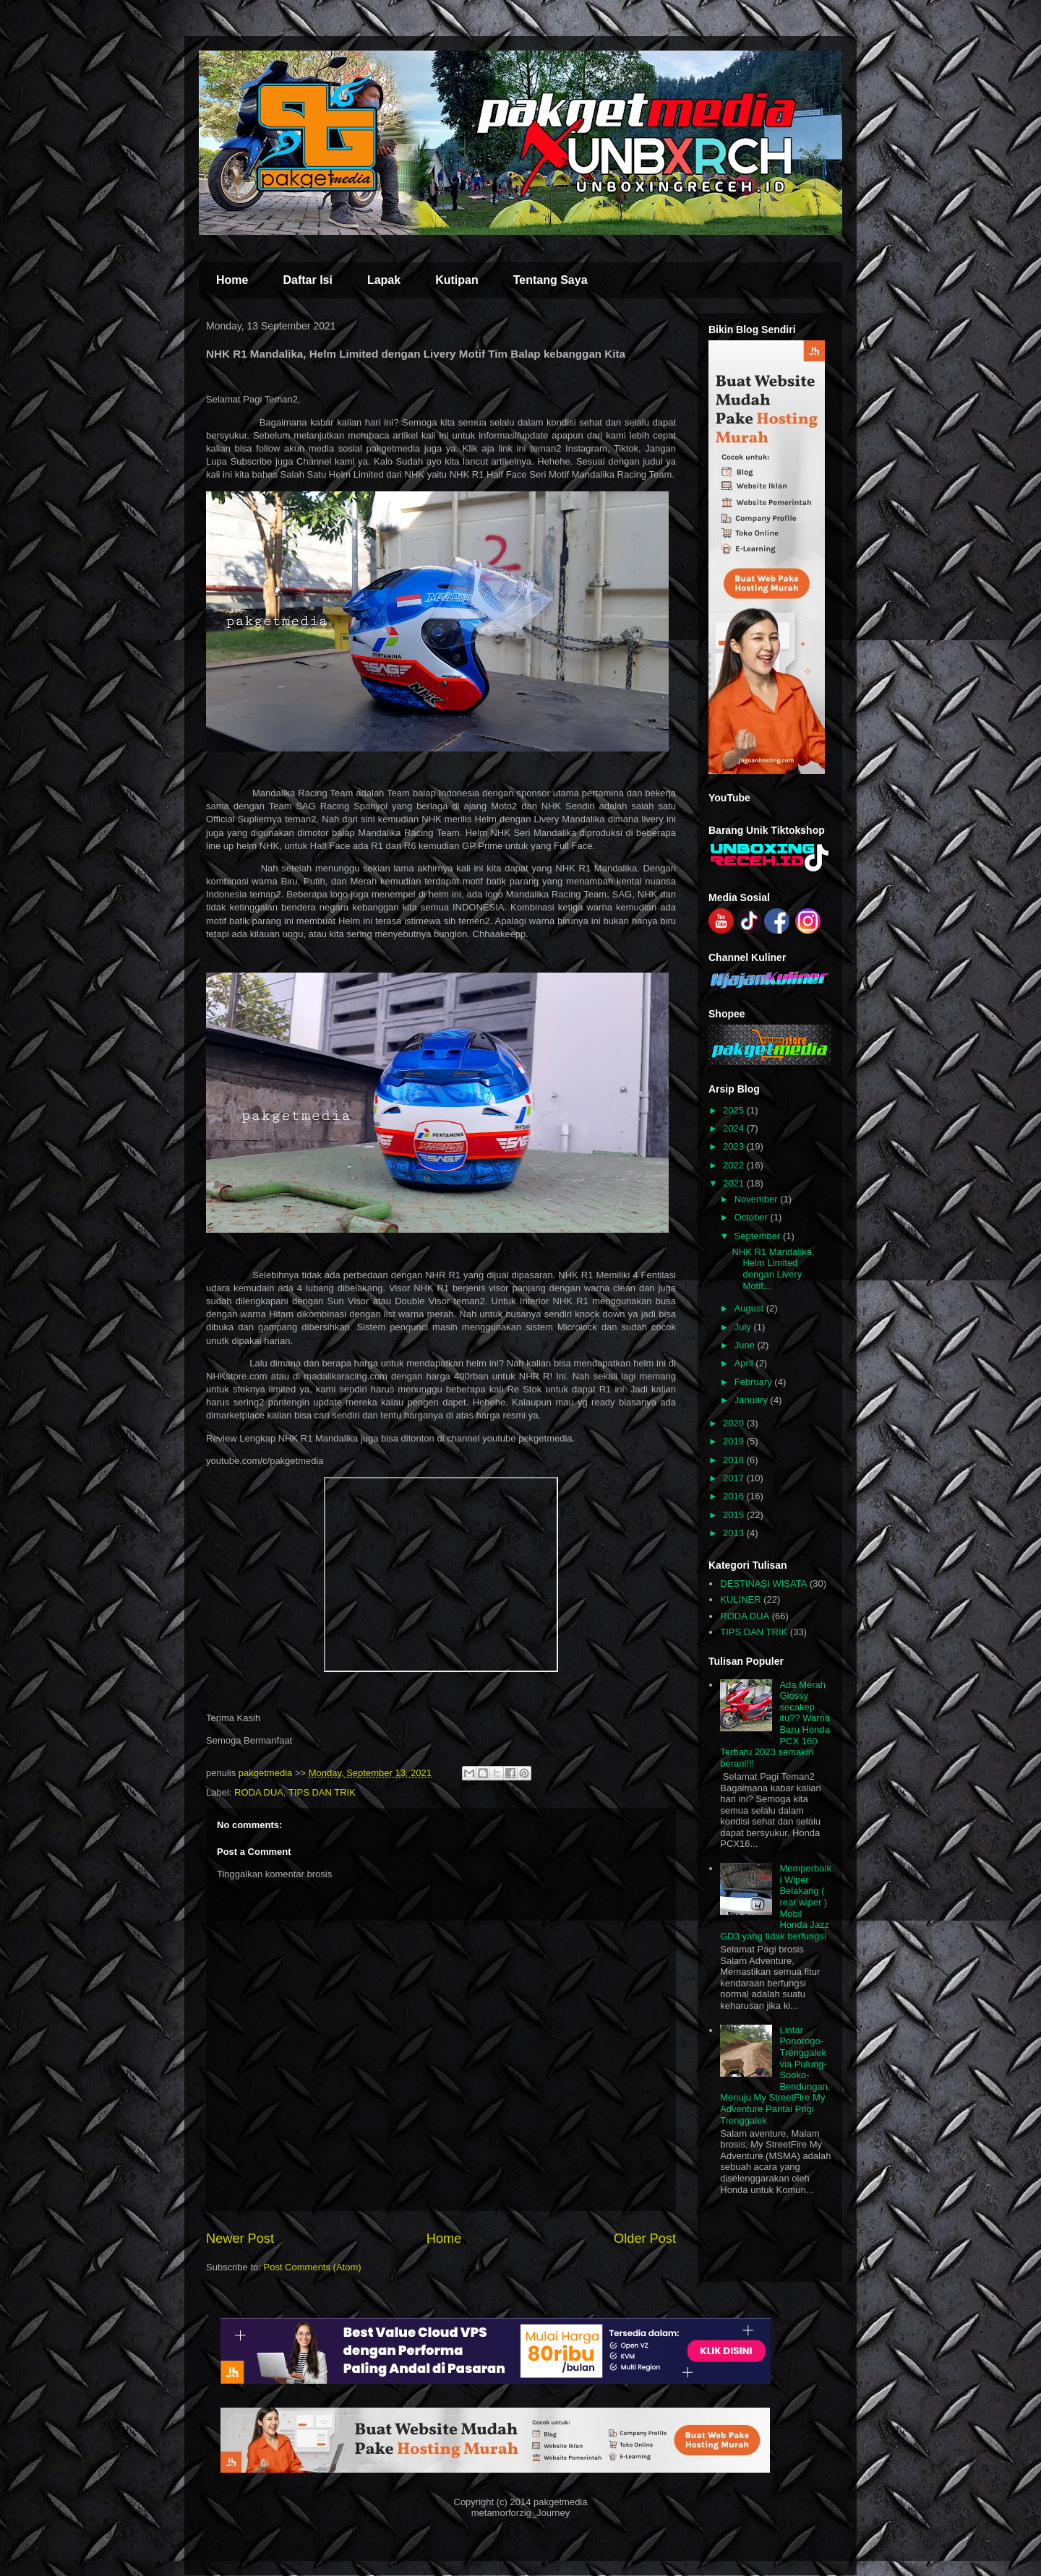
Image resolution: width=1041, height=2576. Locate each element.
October (752, 1217)
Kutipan (457, 280)
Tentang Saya (550, 280)
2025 (735, 1110)
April (745, 1363)
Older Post (645, 2238)
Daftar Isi (307, 280)
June (746, 1345)
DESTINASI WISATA (763, 1583)
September (758, 1236)
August (750, 1308)
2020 (735, 1423)
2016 (735, 1496)
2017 (735, 1478)
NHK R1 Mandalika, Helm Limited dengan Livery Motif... (773, 1268)
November (757, 1199)
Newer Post (240, 2238)
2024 (735, 1128)
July (744, 1327)
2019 (735, 1441)
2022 (735, 1165)
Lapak (383, 280)
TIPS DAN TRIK (322, 1792)
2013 (735, 1533)
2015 (735, 1514)
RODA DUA (258, 1792)
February (754, 1382)
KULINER (740, 1599)
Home (232, 280)
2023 (735, 1146)
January (752, 1400)
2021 (735, 1183)
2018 (735, 1460)
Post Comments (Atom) (312, 2267)
